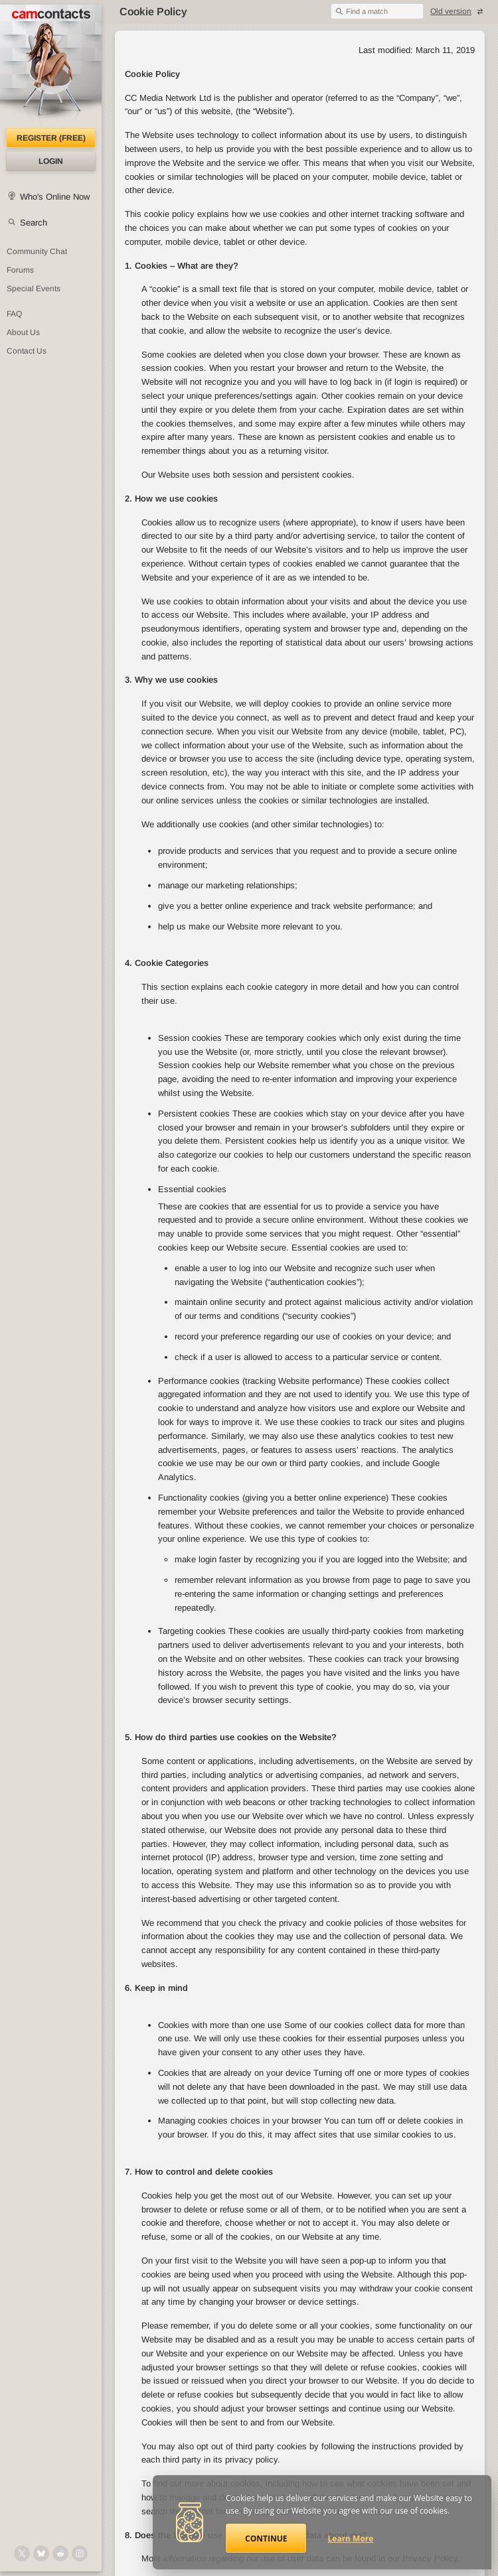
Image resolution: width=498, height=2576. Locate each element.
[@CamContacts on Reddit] (60, 2553)
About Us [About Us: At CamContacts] (23, 332)
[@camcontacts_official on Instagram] (80, 2553)
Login (51, 161)
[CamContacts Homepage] (51, 66)
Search (33, 223)
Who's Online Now (55, 197)
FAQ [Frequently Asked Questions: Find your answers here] (14, 313)
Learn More (351, 2538)
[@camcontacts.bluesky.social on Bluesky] (41, 2553)
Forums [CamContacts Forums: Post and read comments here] (20, 270)
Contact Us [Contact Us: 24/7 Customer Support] (26, 351)
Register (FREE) (51, 138)
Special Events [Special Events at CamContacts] (33, 288)
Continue (266, 2538)
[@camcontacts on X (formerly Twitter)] (22, 2553)
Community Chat (37, 251)
